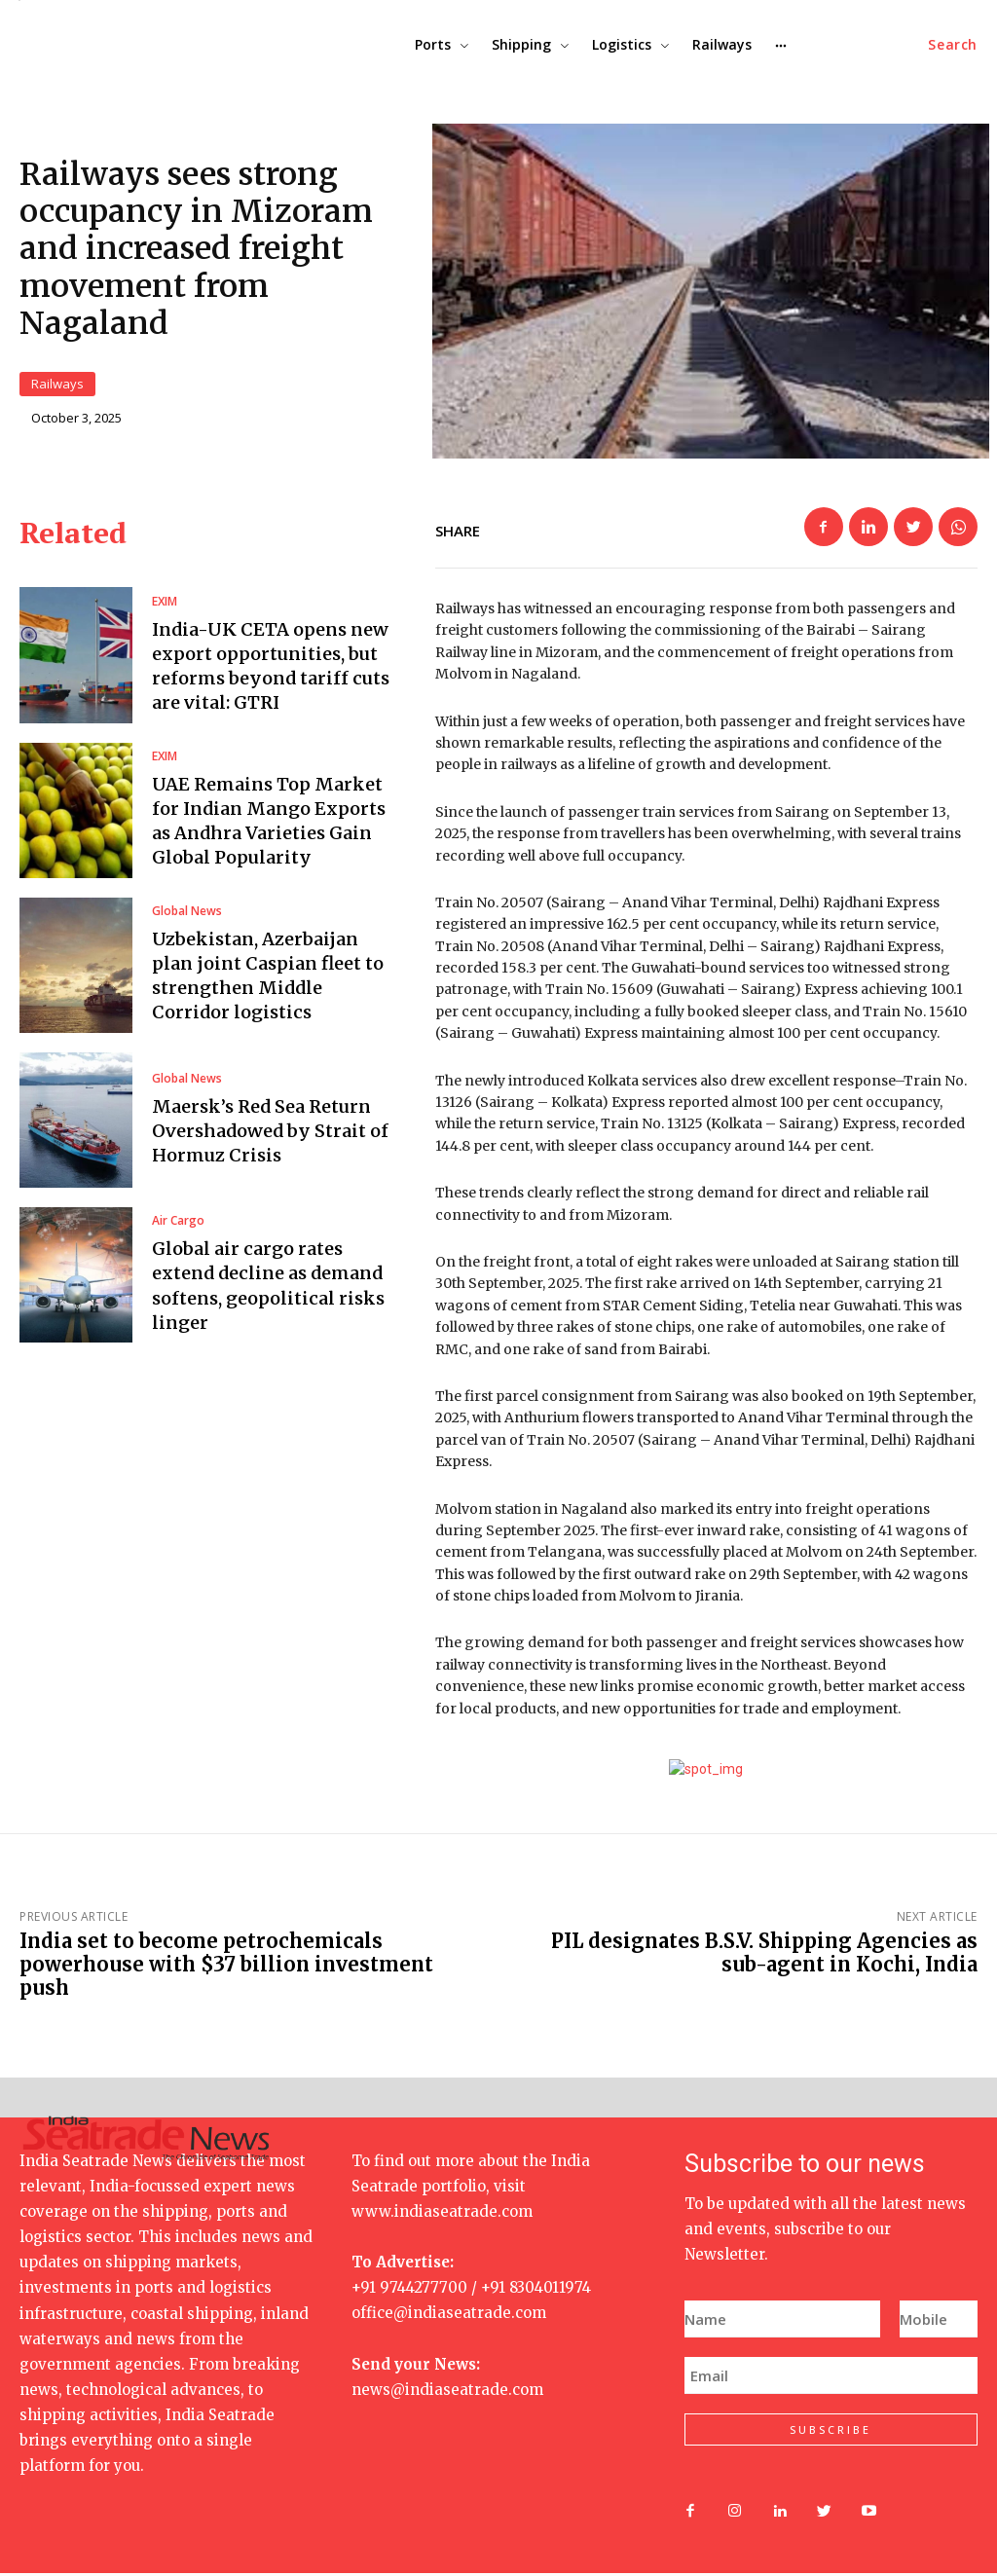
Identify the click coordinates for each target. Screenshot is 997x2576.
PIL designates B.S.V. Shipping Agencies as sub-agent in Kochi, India (764, 1956)
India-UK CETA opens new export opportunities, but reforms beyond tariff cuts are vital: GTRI (270, 669)
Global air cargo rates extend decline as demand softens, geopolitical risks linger (268, 1289)
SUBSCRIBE (830, 2433)
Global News (187, 914)
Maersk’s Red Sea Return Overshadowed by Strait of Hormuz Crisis (270, 1133)
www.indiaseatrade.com (442, 2215)
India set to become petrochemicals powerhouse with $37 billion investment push (226, 1968)
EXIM (164, 604)
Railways (57, 386)
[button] (953, 44)
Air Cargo (178, 1225)
